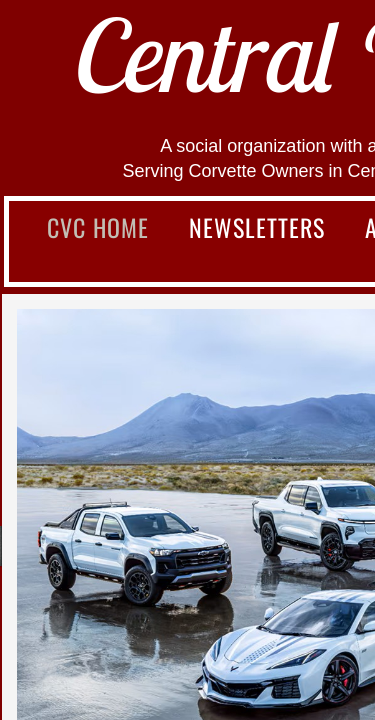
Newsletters (257, 227)
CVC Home (98, 227)
